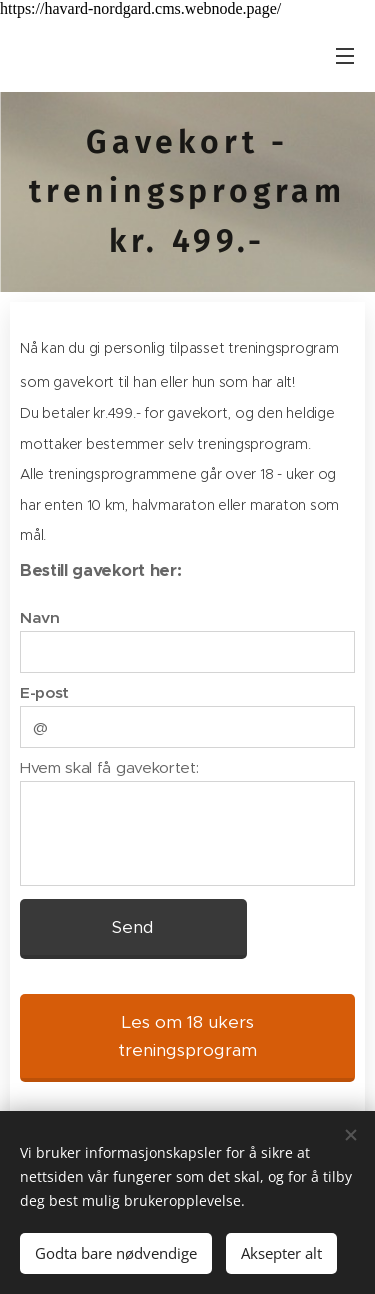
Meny (345, 56)
